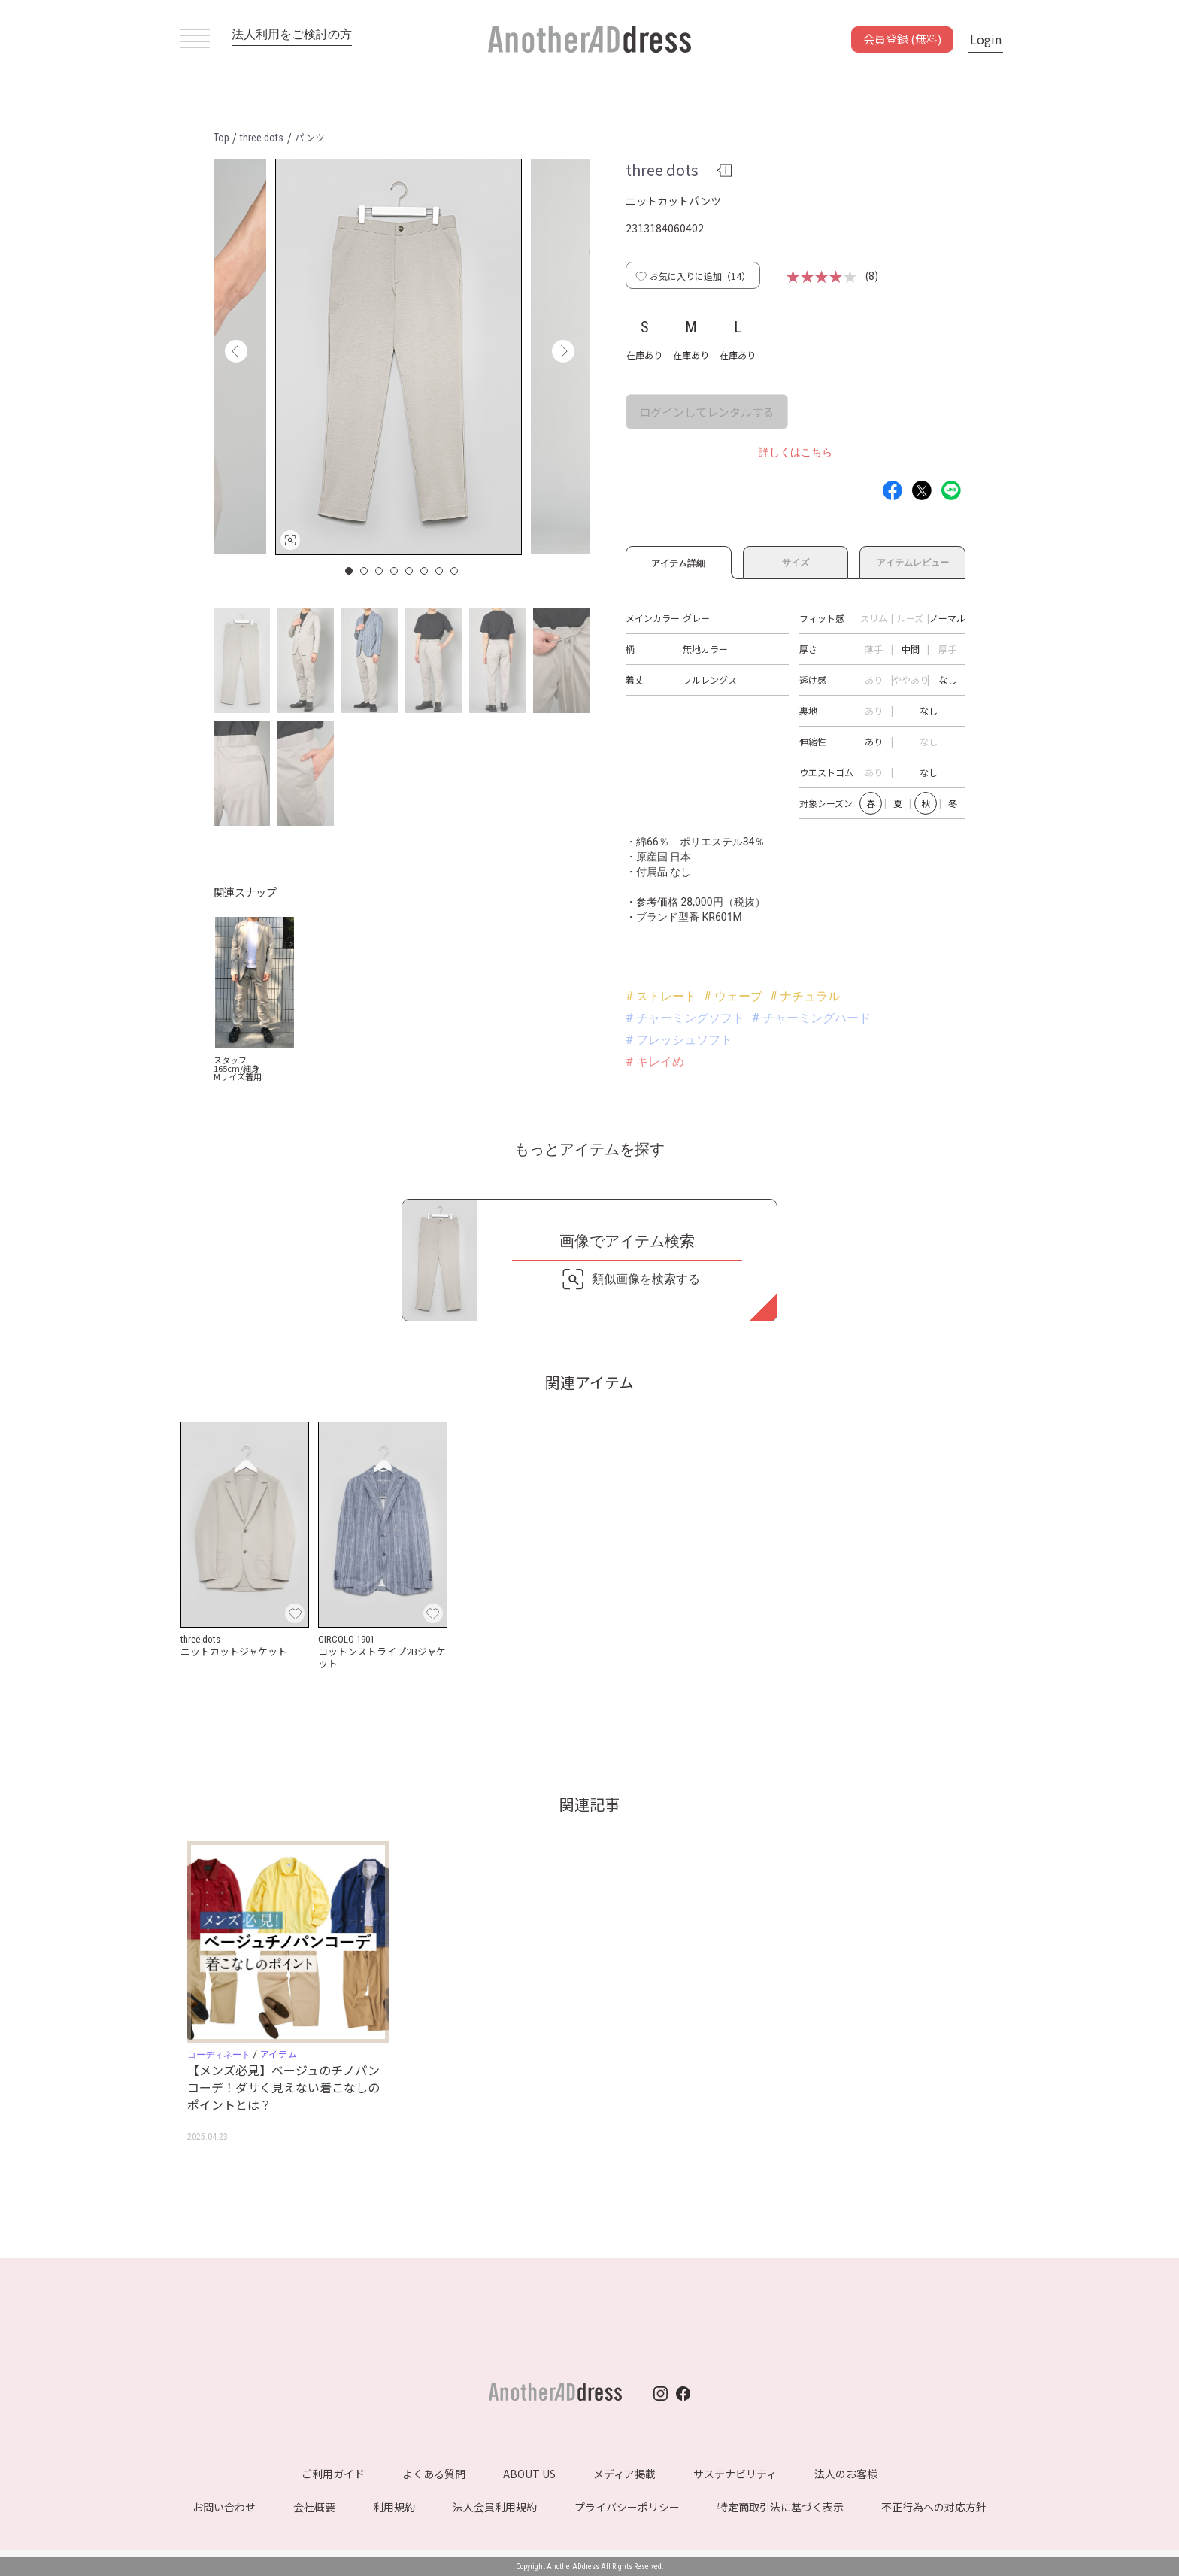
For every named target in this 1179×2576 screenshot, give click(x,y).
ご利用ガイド (333, 2473)
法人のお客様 (845, 2473)
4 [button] (394, 571)
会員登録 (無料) (902, 39)
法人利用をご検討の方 (292, 34)
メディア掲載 (624, 2473)
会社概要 (314, 2507)
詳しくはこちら (795, 452)
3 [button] (379, 571)
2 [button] (364, 571)
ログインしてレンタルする (706, 412)
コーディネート (218, 2055)
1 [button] (349, 571)
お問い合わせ (224, 2507)
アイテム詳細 (679, 561)
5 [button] (409, 571)
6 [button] (424, 571)
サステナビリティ (735, 2473)
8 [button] (454, 571)
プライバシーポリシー (627, 2507)
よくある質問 (433, 2473)
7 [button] (439, 571)
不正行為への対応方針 (934, 2507)
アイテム (278, 2053)
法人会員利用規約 (495, 2507)
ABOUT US (529, 2473)
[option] (398, 357)
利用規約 (394, 2507)
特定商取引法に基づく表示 (780, 2507)
